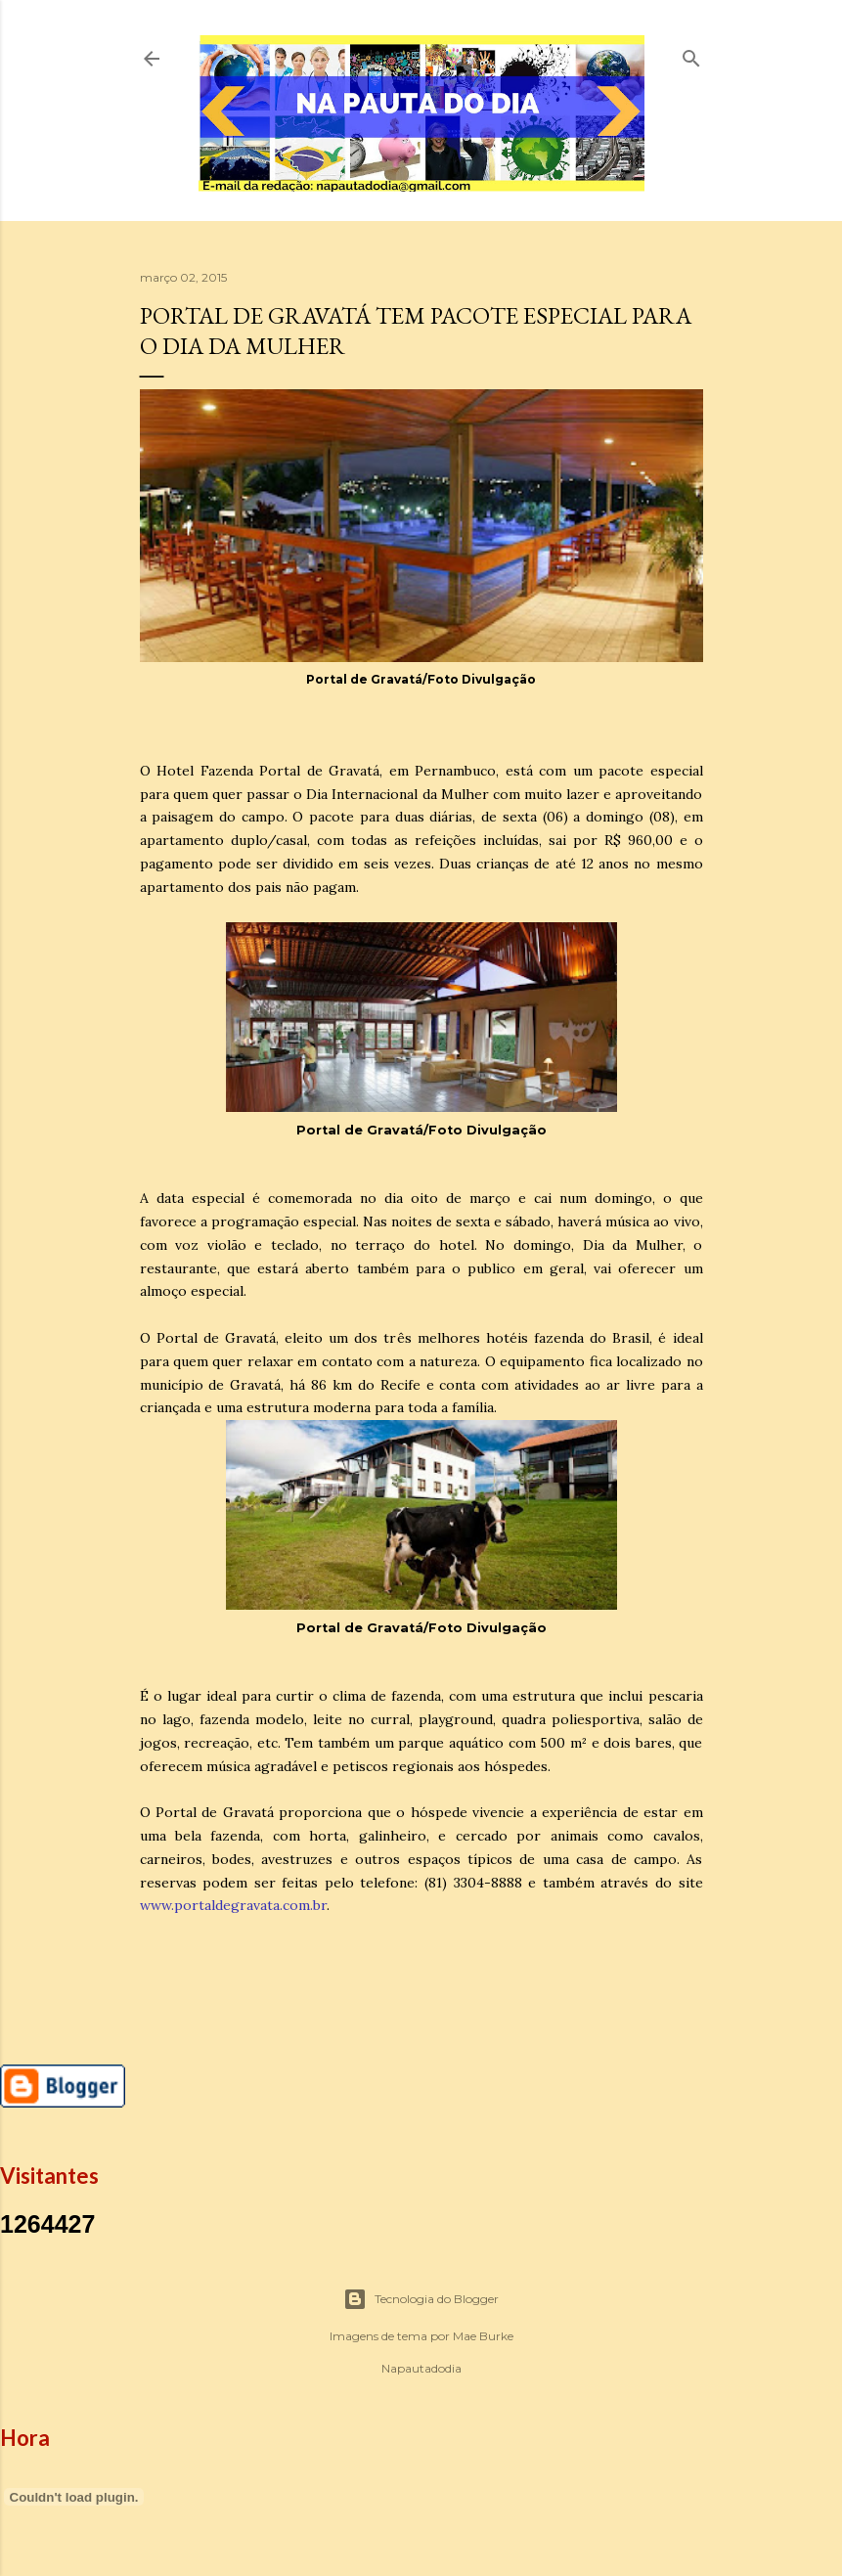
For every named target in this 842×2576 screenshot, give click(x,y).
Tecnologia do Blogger (421, 2299)
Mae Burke (483, 2336)
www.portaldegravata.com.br (233, 1905)
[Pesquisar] (691, 54)
